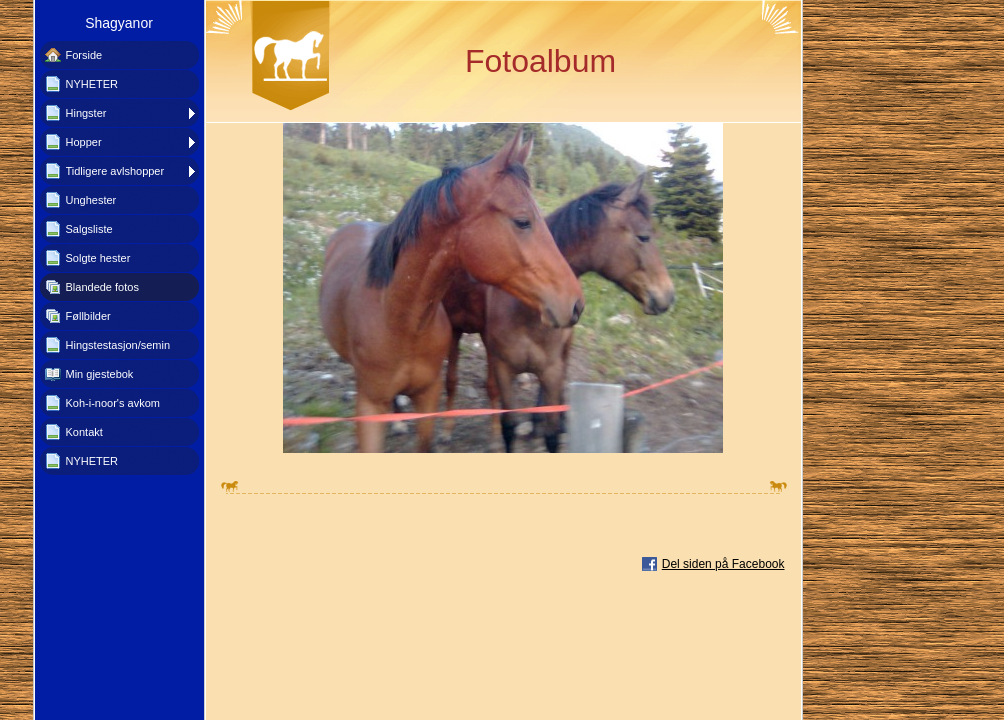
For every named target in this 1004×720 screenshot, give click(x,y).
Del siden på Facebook (723, 564)
